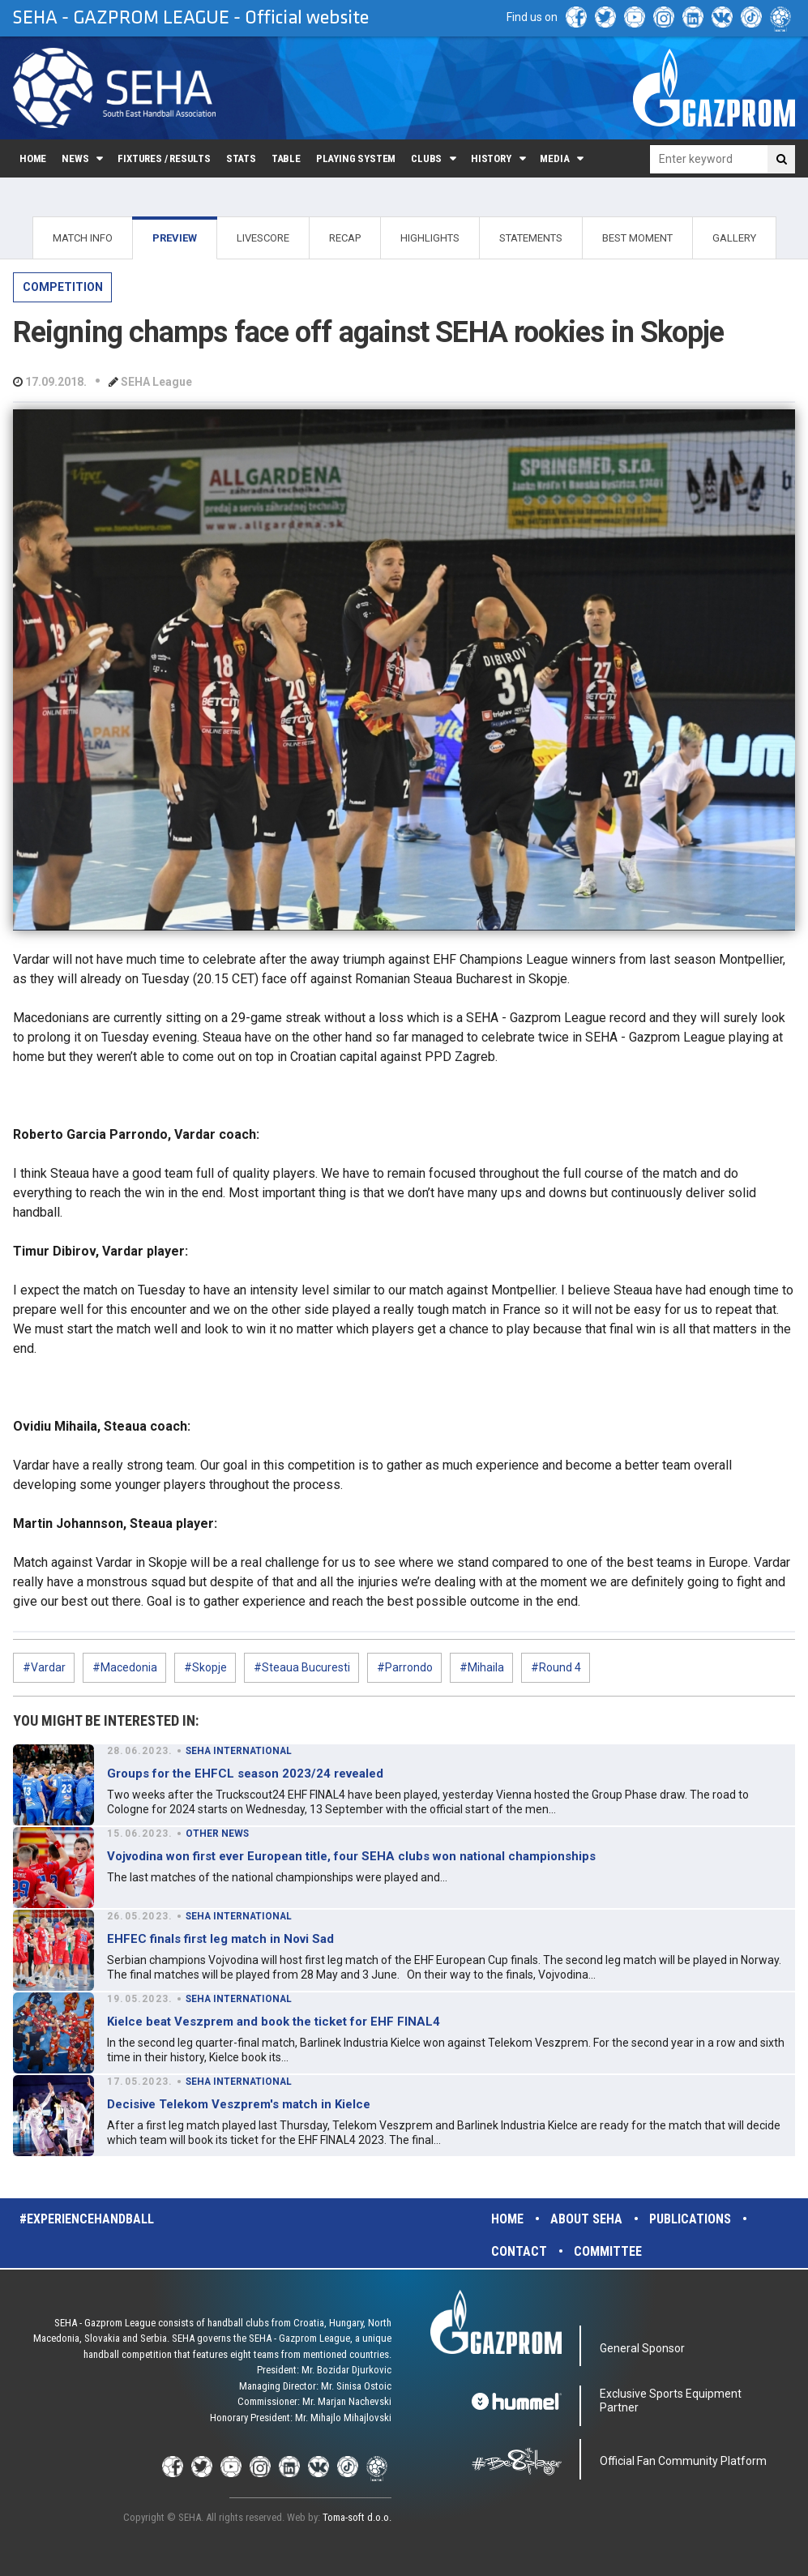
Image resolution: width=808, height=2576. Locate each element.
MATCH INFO (83, 238)
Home (32, 158)
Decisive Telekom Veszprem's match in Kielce (238, 2104)
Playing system (355, 158)
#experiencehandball (86, 2219)
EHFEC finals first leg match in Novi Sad (220, 1939)
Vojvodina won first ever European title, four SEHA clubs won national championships (351, 1856)
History (491, 158)
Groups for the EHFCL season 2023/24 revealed (245, 1773)
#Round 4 (556, 1667)
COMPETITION (63, 286)
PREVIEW (174, 238)
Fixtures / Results (164, 158)
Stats (241, 158)
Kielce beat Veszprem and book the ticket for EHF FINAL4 (273, 2021)
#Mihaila (482, 1667)
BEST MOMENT (637, 238)
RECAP (345, 238)
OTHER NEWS (217, 1833)
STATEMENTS (530, 238)
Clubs (426, 158)
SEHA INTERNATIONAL (239, 1751)
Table (286, 158)
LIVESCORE (263, 238)
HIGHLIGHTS (430, 238)
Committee (608, 2251)
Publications (690, 2219)
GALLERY (734, 238)
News (75, 158)
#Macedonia (124, 1667)
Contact (519, 2251)
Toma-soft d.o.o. (357, 2517)
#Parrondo (405, 1667)
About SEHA (586, 2219)
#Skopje (205, 1667)
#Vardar (44, 1667)
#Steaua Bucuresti (302, 1667)
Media (554, 158)
